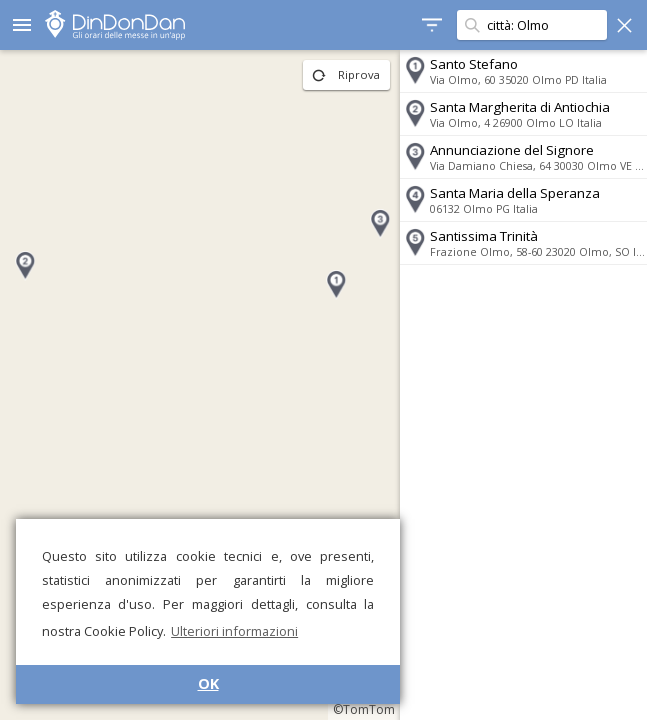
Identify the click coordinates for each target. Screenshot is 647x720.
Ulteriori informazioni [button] (234, 631)
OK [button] (208, 683)
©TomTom (361, 709)
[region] (198, 385)
